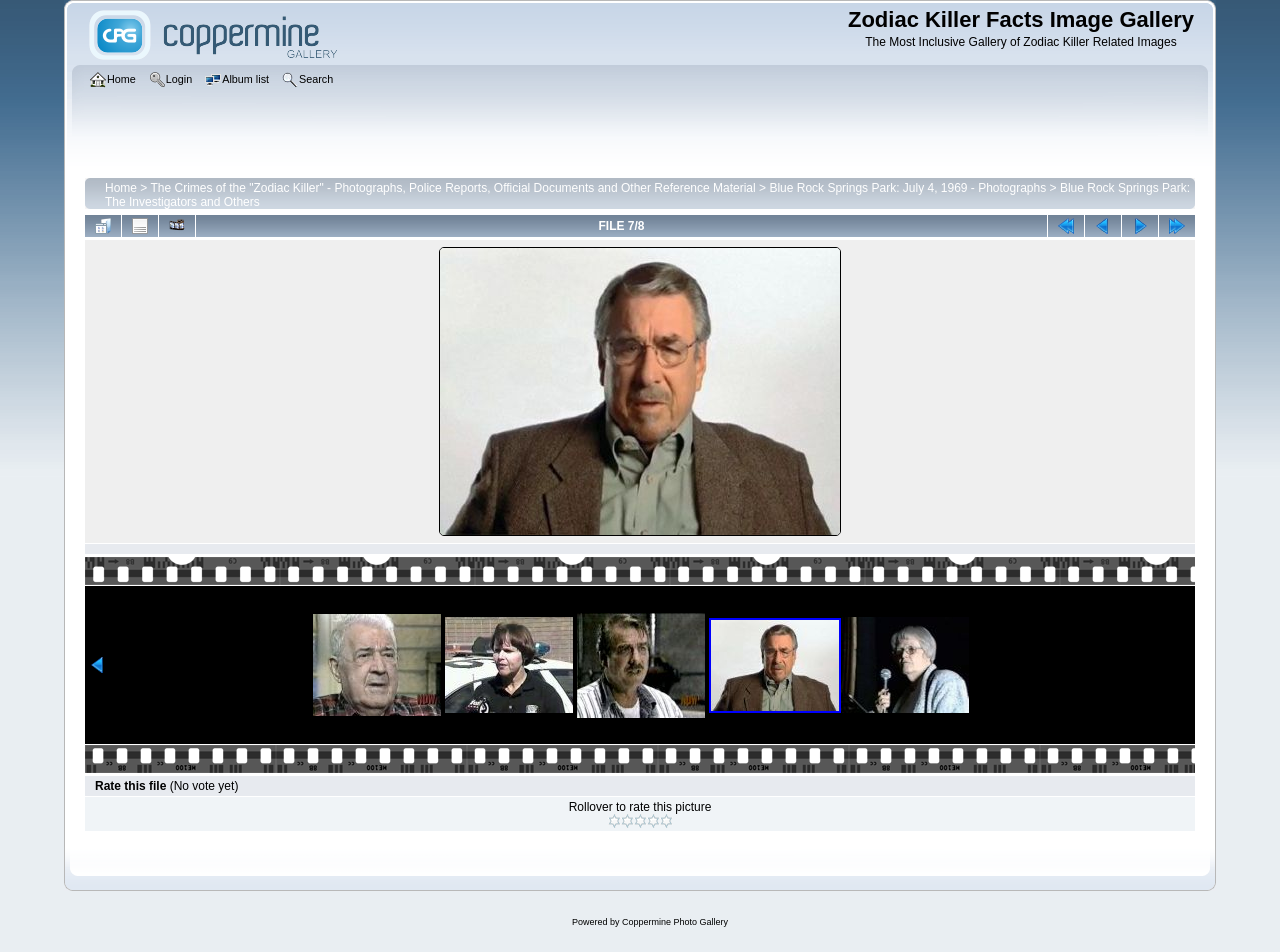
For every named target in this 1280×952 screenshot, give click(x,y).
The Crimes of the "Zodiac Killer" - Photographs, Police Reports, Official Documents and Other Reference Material (452, 188)
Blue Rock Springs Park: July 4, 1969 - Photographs (907, 188)
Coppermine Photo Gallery (675, 922)
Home (121, 188)
